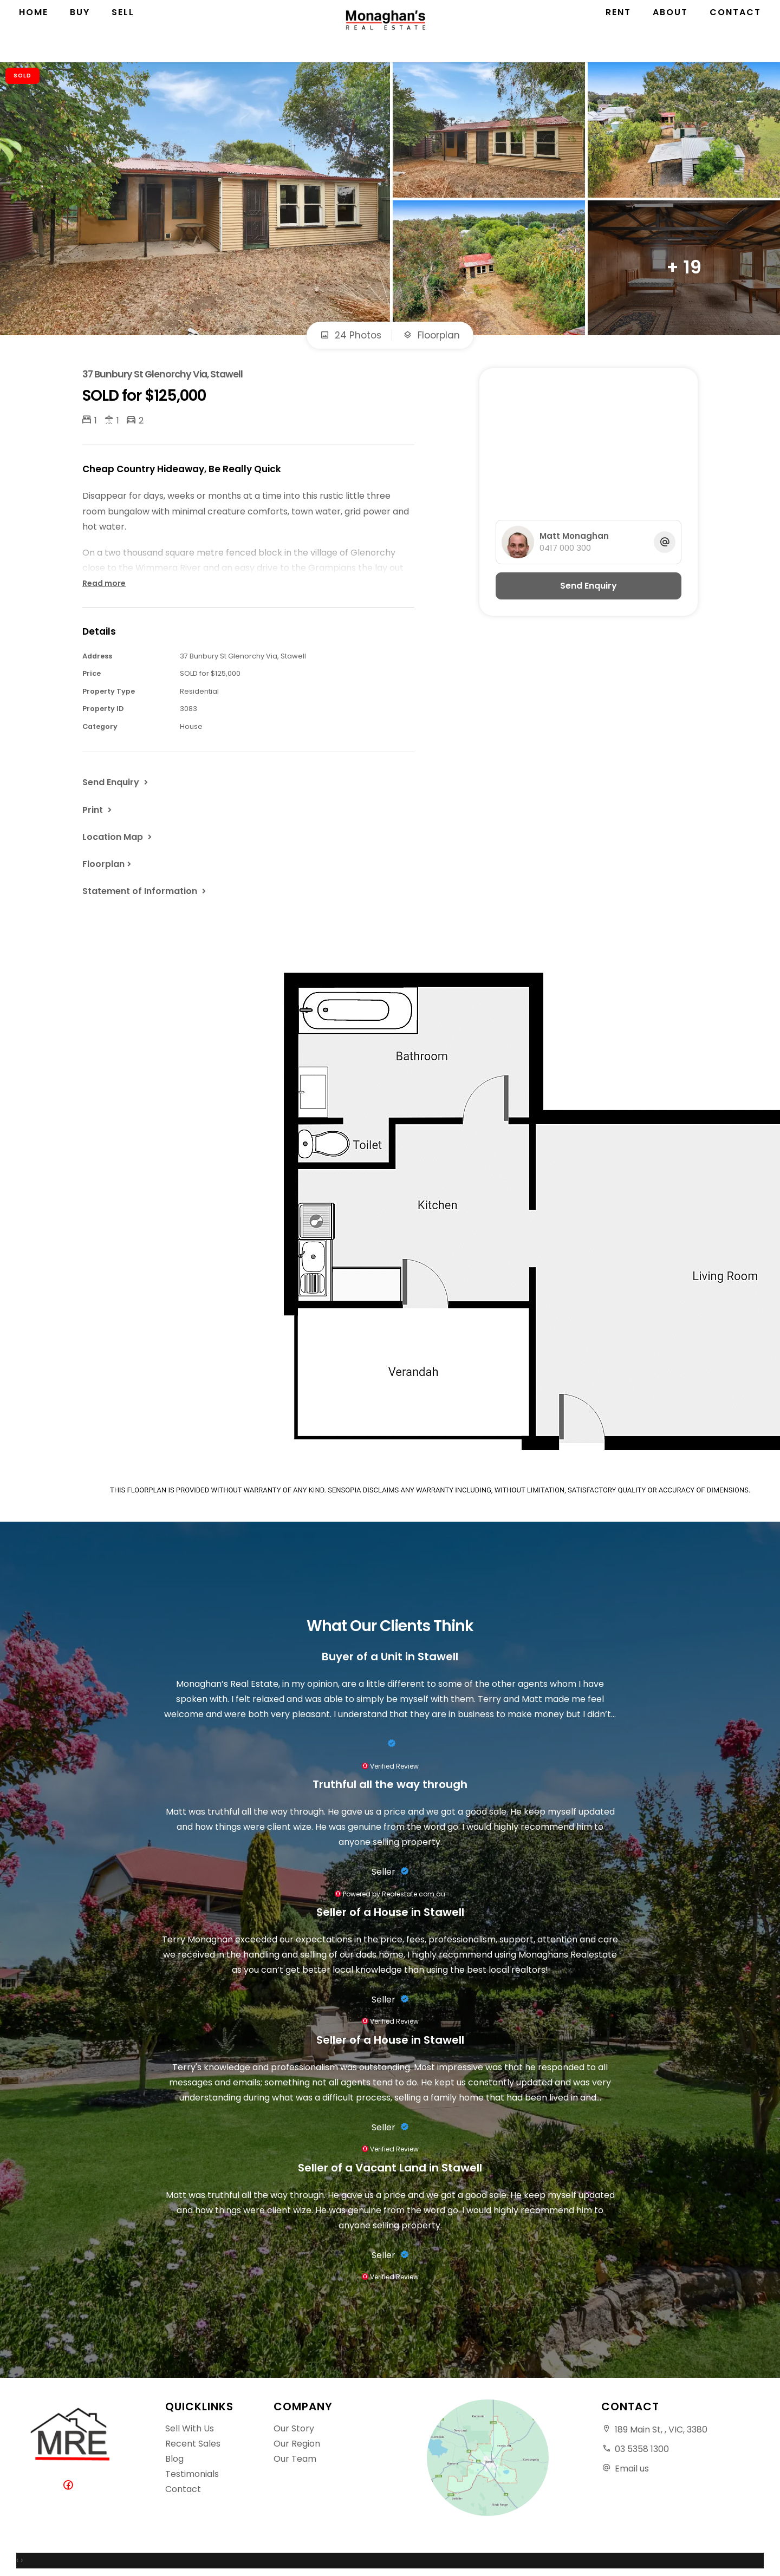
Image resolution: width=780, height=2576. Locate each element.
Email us (632, 2468)
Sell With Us (189, 2428)
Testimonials (192, 2474)
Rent (618, 32)
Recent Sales (192, 2443)
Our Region (297, 2443)
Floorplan (431, 335)
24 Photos (350, 335)
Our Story (294, 2428)
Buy (80, 32)
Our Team (295, 2459)
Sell (123, 32)
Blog (174, 2459)
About (670, 32)
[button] (98, 809)
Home (33, 32)
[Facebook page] (70, 2486)
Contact (735, 32)
